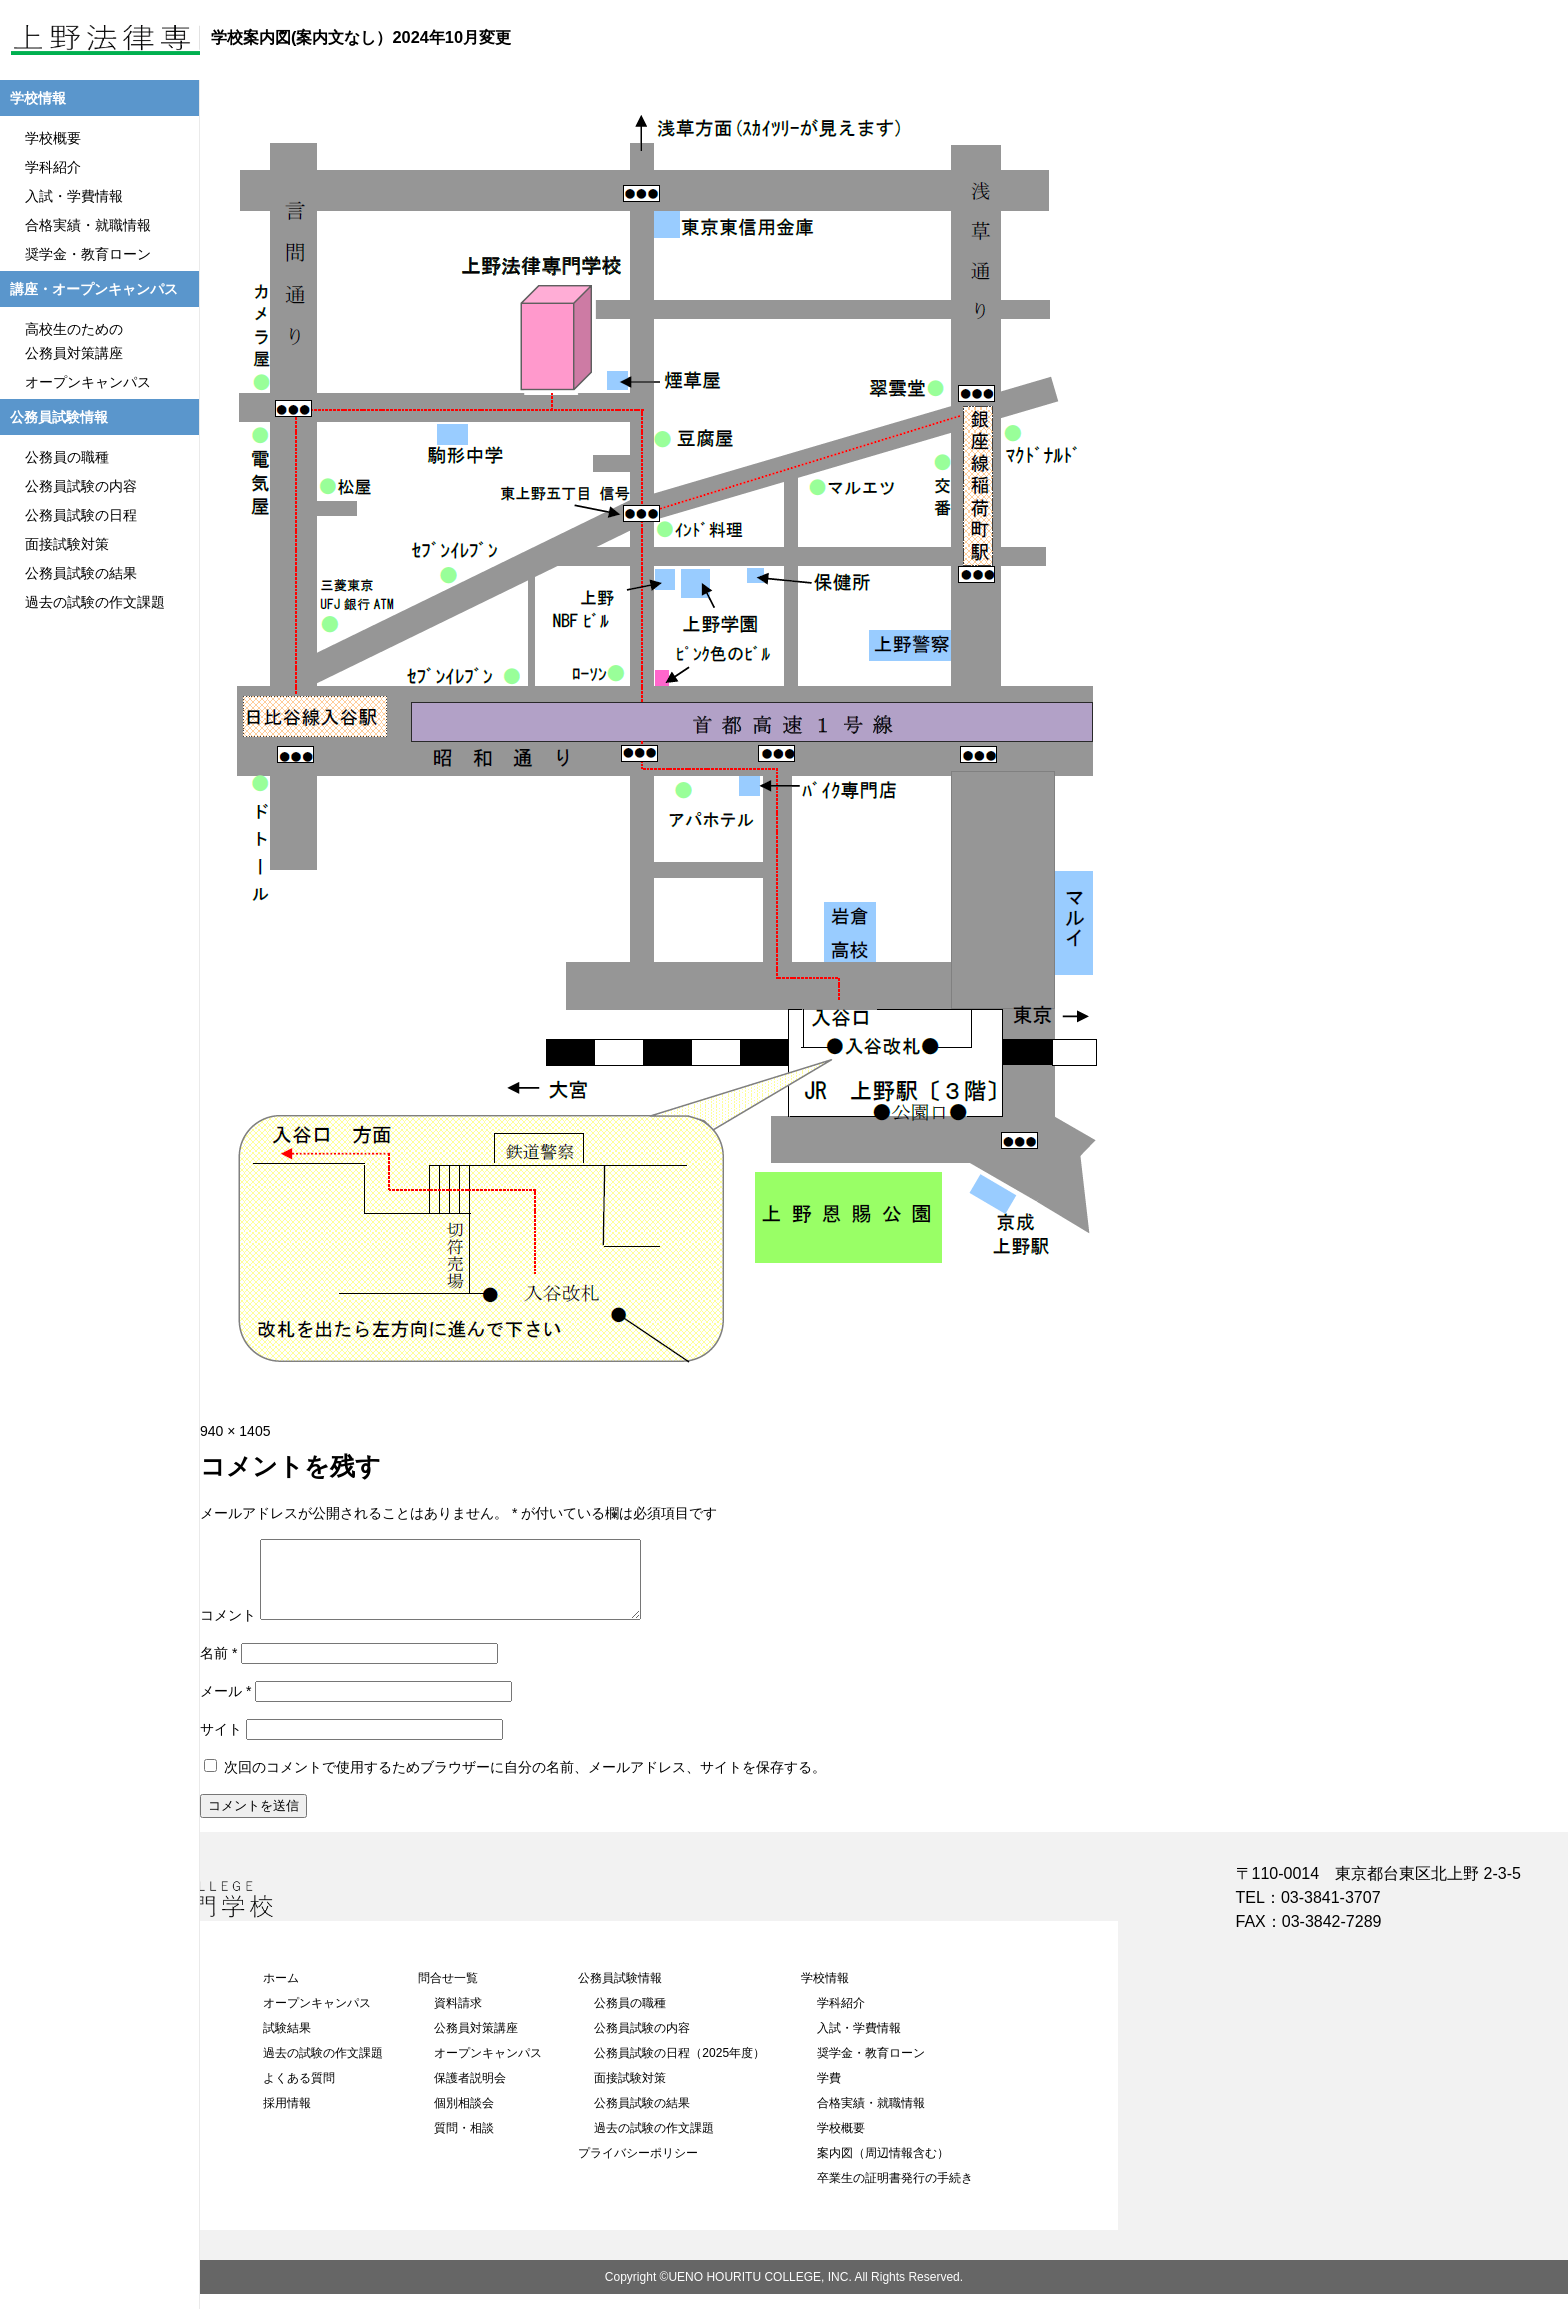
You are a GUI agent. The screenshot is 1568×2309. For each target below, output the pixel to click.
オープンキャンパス (317, 2018)
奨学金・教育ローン (871, 2068)
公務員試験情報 (620, 1993)
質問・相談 (464, 2143)
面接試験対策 (630, 2093)
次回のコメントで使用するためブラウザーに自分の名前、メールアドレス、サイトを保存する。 (525, 1782)
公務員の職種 (630, 2018)
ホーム (281, 1993)
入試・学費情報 (859, 2043)
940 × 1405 (235, 1431)
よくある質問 (299, 2093)
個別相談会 (464, 2118)
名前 (218, 1668)
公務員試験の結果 (642, 2118)
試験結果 (287, 2043)
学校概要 (841, 2143)
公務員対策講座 (476, 2043)
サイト (221, 1744)
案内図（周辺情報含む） (883, 2168)
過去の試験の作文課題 (323, 2068)
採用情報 (287, 2118)
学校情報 (825, 1993)
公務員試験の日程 (81, 515)
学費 (829, 2093)
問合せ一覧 (448, 1993)
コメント (228, 1630)
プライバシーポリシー (638, 2168)
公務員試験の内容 (642, 2043)
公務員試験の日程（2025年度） (679, 2068)
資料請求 (458, 2018)
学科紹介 (841, 2018)
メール (225, 1706)
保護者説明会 (470, 2093)
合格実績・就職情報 (871, 2118)
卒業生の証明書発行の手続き (895, 2193)
